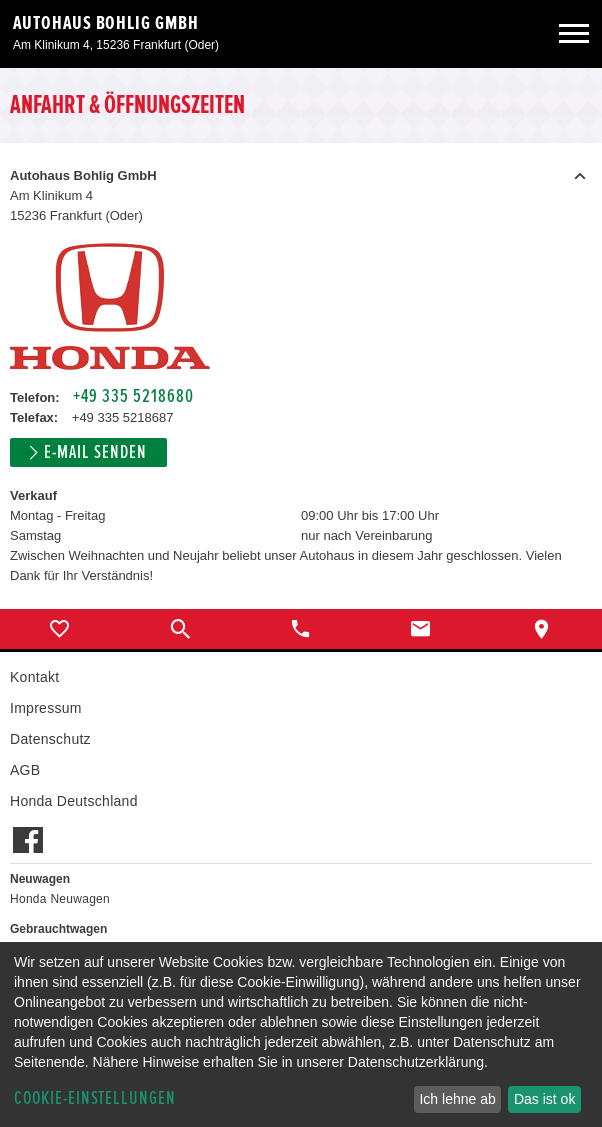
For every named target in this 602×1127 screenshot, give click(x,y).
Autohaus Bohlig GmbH (106, 23)
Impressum (46, 708)
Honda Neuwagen (60, 899)
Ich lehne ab (457, 1099)
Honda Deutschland (74, 801)
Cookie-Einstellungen (95, 1098)
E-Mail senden (95, 452)
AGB (25, 770)
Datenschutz (50, 739)
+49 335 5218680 (133, 396)
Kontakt (34, 677)
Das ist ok (544, 1099)
